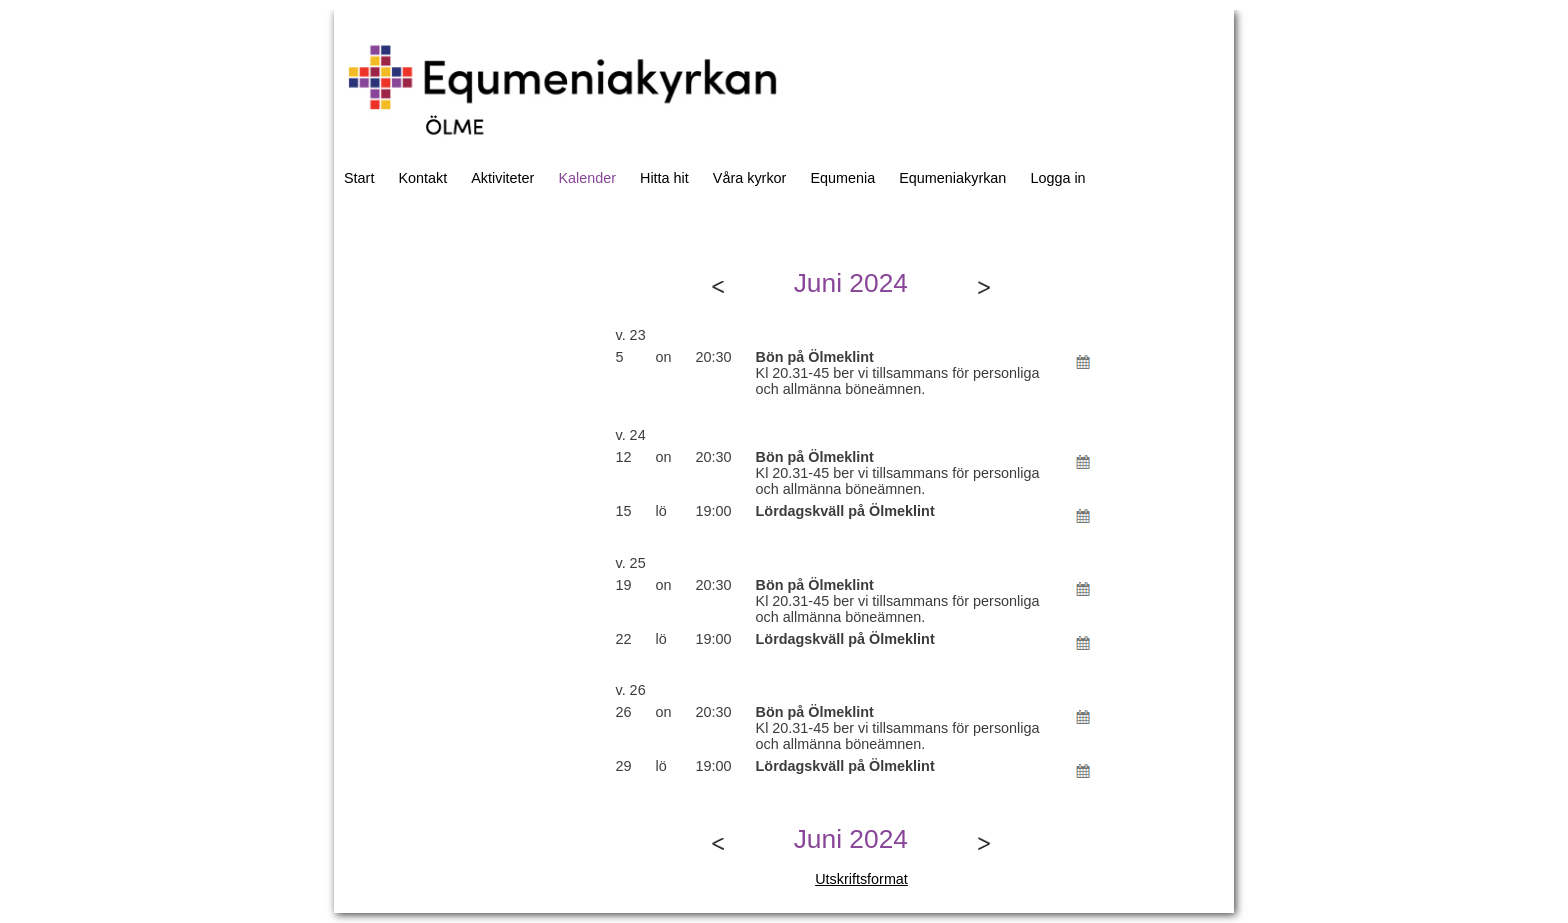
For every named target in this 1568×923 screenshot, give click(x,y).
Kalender (587, 178)
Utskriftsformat (861, 879)
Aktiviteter (502, 178)
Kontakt (422, 178)
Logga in (1057, 178)
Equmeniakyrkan (952, 178)
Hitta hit (664, 178)
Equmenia (842, 178)
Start (359, 178)
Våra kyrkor (750, 178)
